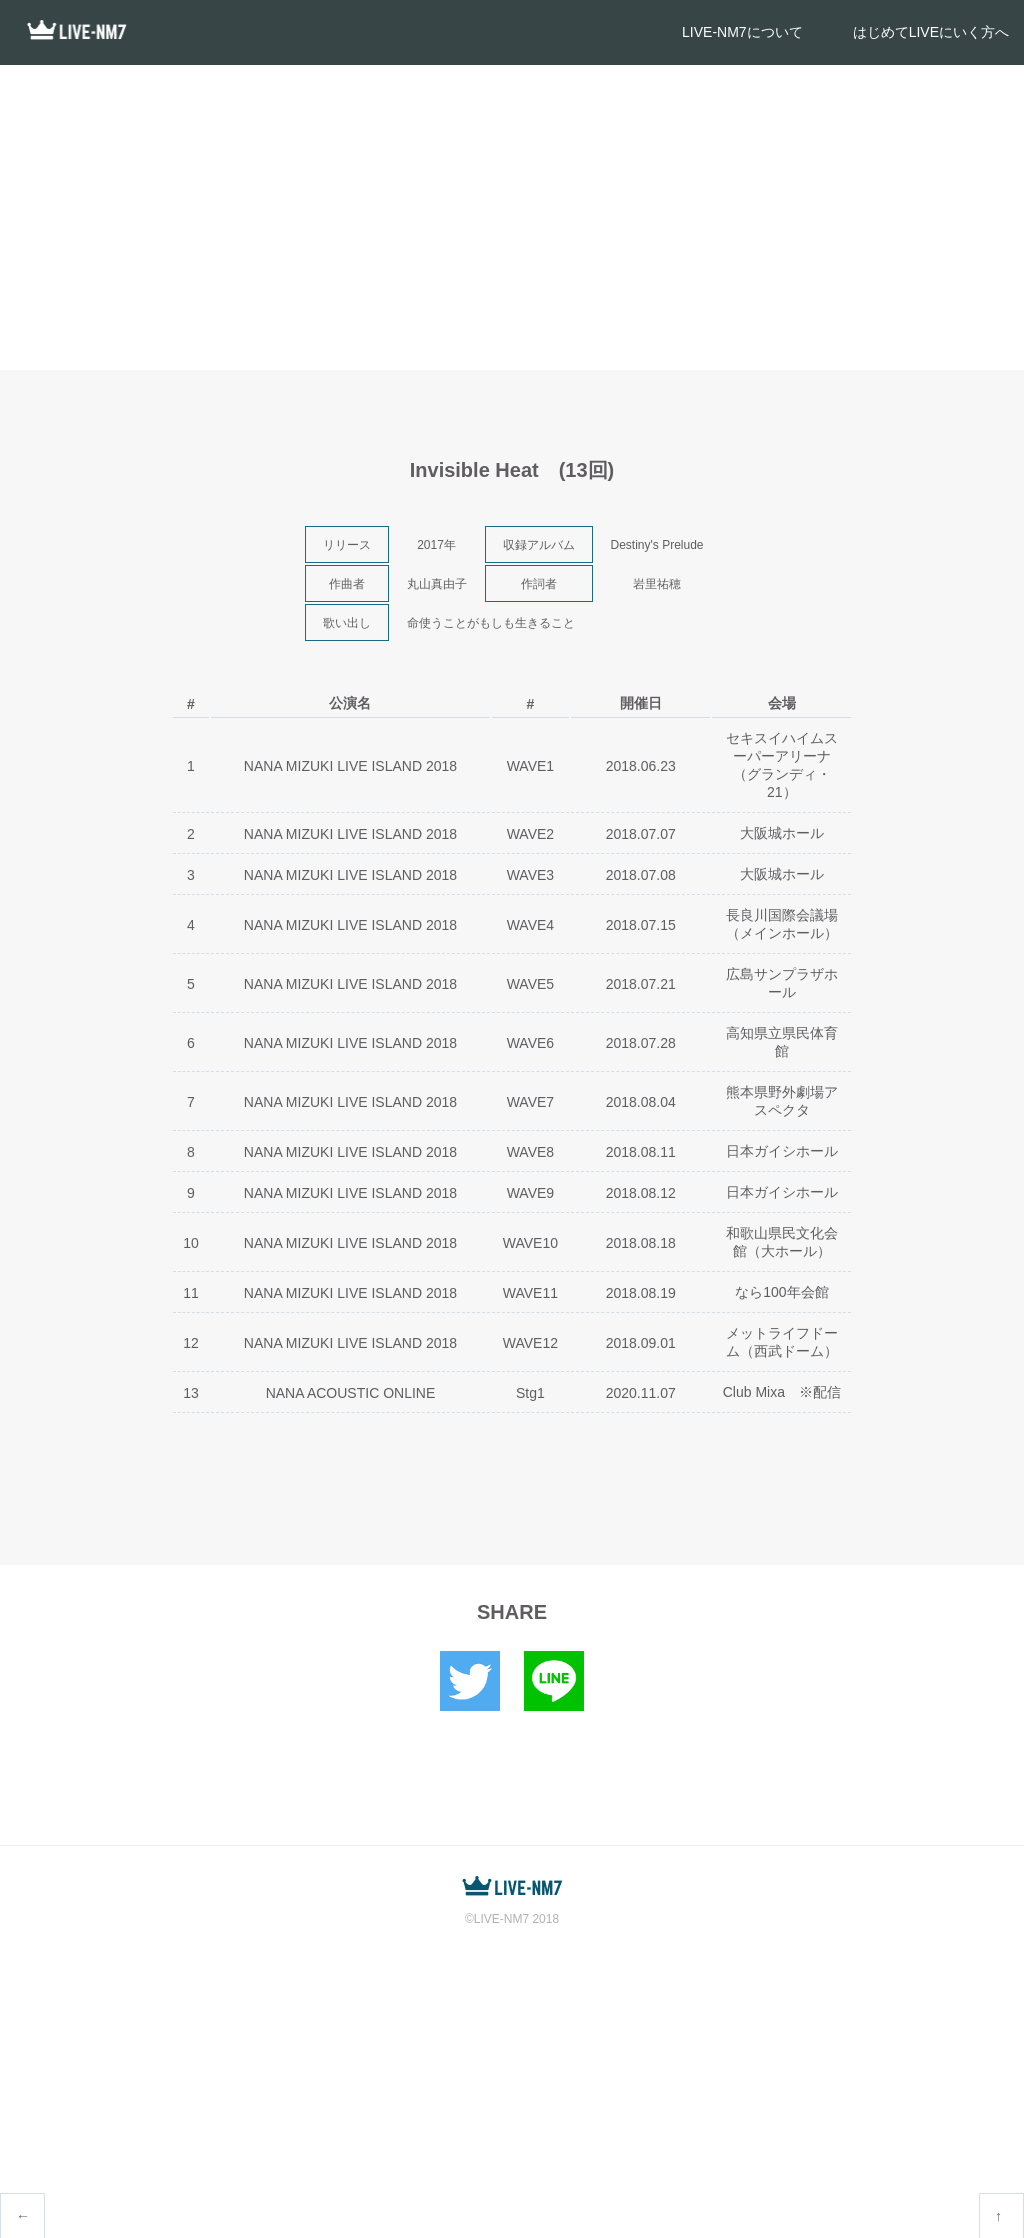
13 (191, 1393)
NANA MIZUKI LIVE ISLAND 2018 (350, 766)
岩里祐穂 (657, 584)
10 (191, 1243)
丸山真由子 (437, 584)
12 (191, 1343)
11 (191, 1293)
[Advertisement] (512, 215)
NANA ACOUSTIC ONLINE (351, 1393)
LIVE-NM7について (742, 32)
